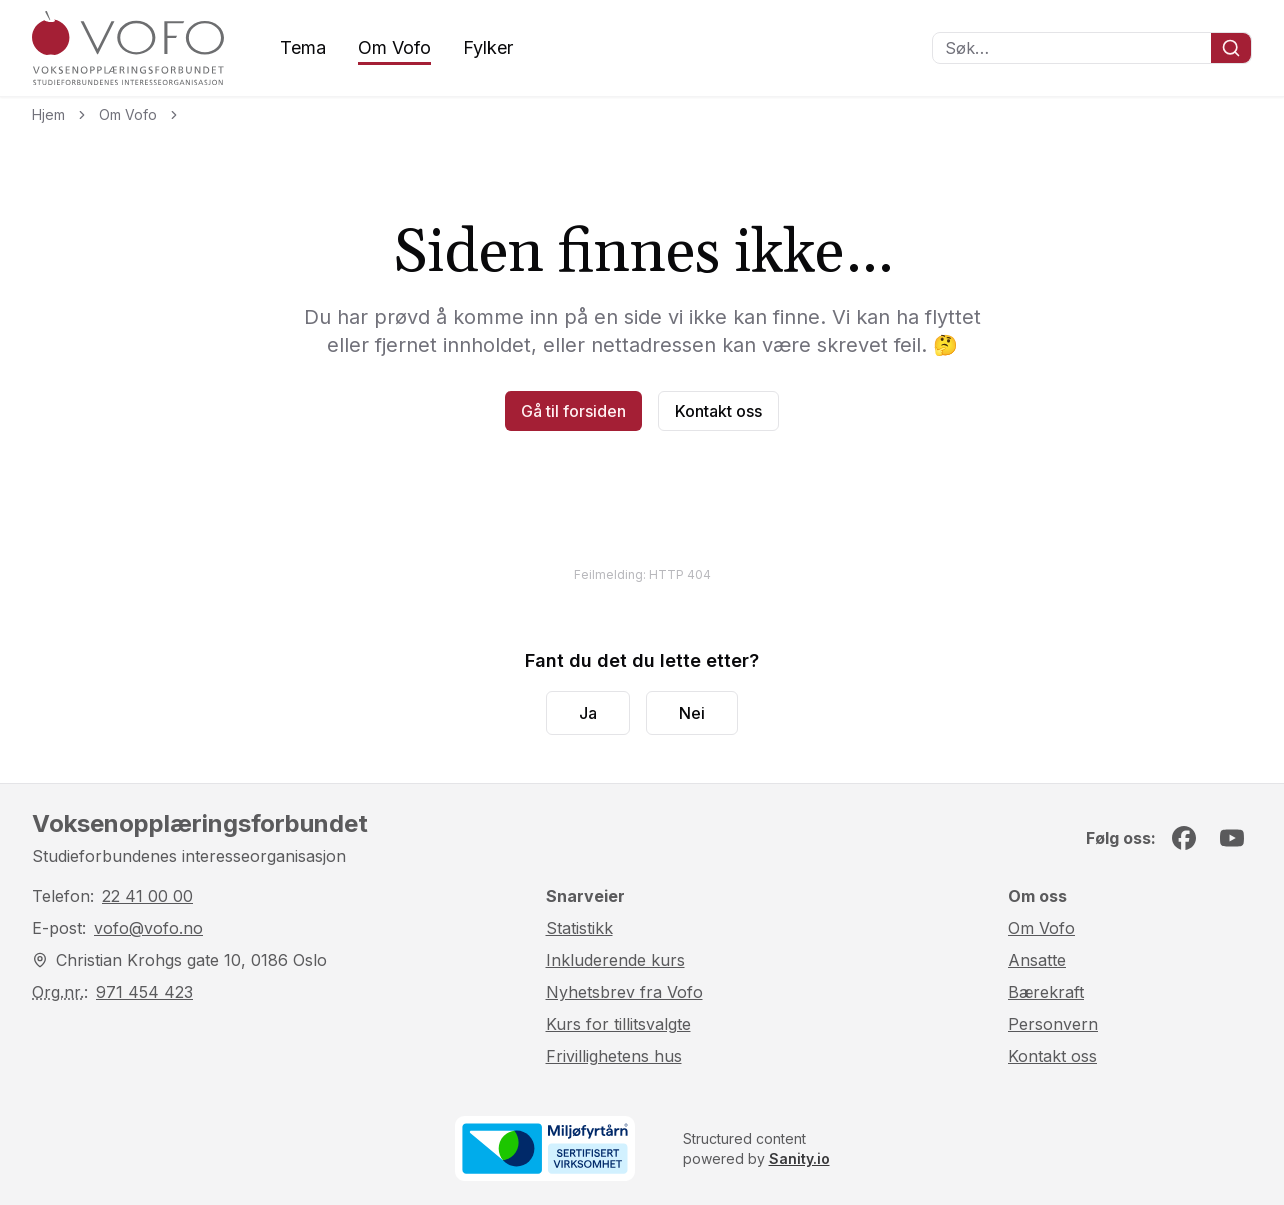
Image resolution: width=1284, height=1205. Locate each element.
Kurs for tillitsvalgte (618, 1024)
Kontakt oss (718, 411)
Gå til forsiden (573, 411)
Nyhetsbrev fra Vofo (624, 992)
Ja (588, 713)
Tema (303, 47)
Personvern (1053, 1024)
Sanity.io (799, 1158)
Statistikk (579, 928)
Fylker (488, 47)
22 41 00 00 (147, 896)
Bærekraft (1046, 992)
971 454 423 (144, 992)
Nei (692, 713)
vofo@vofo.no (148, 928)
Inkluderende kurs (615, 960)
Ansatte (1037, 960)
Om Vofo (394, 47)
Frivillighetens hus (614, 1056)
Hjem (48, 114)
